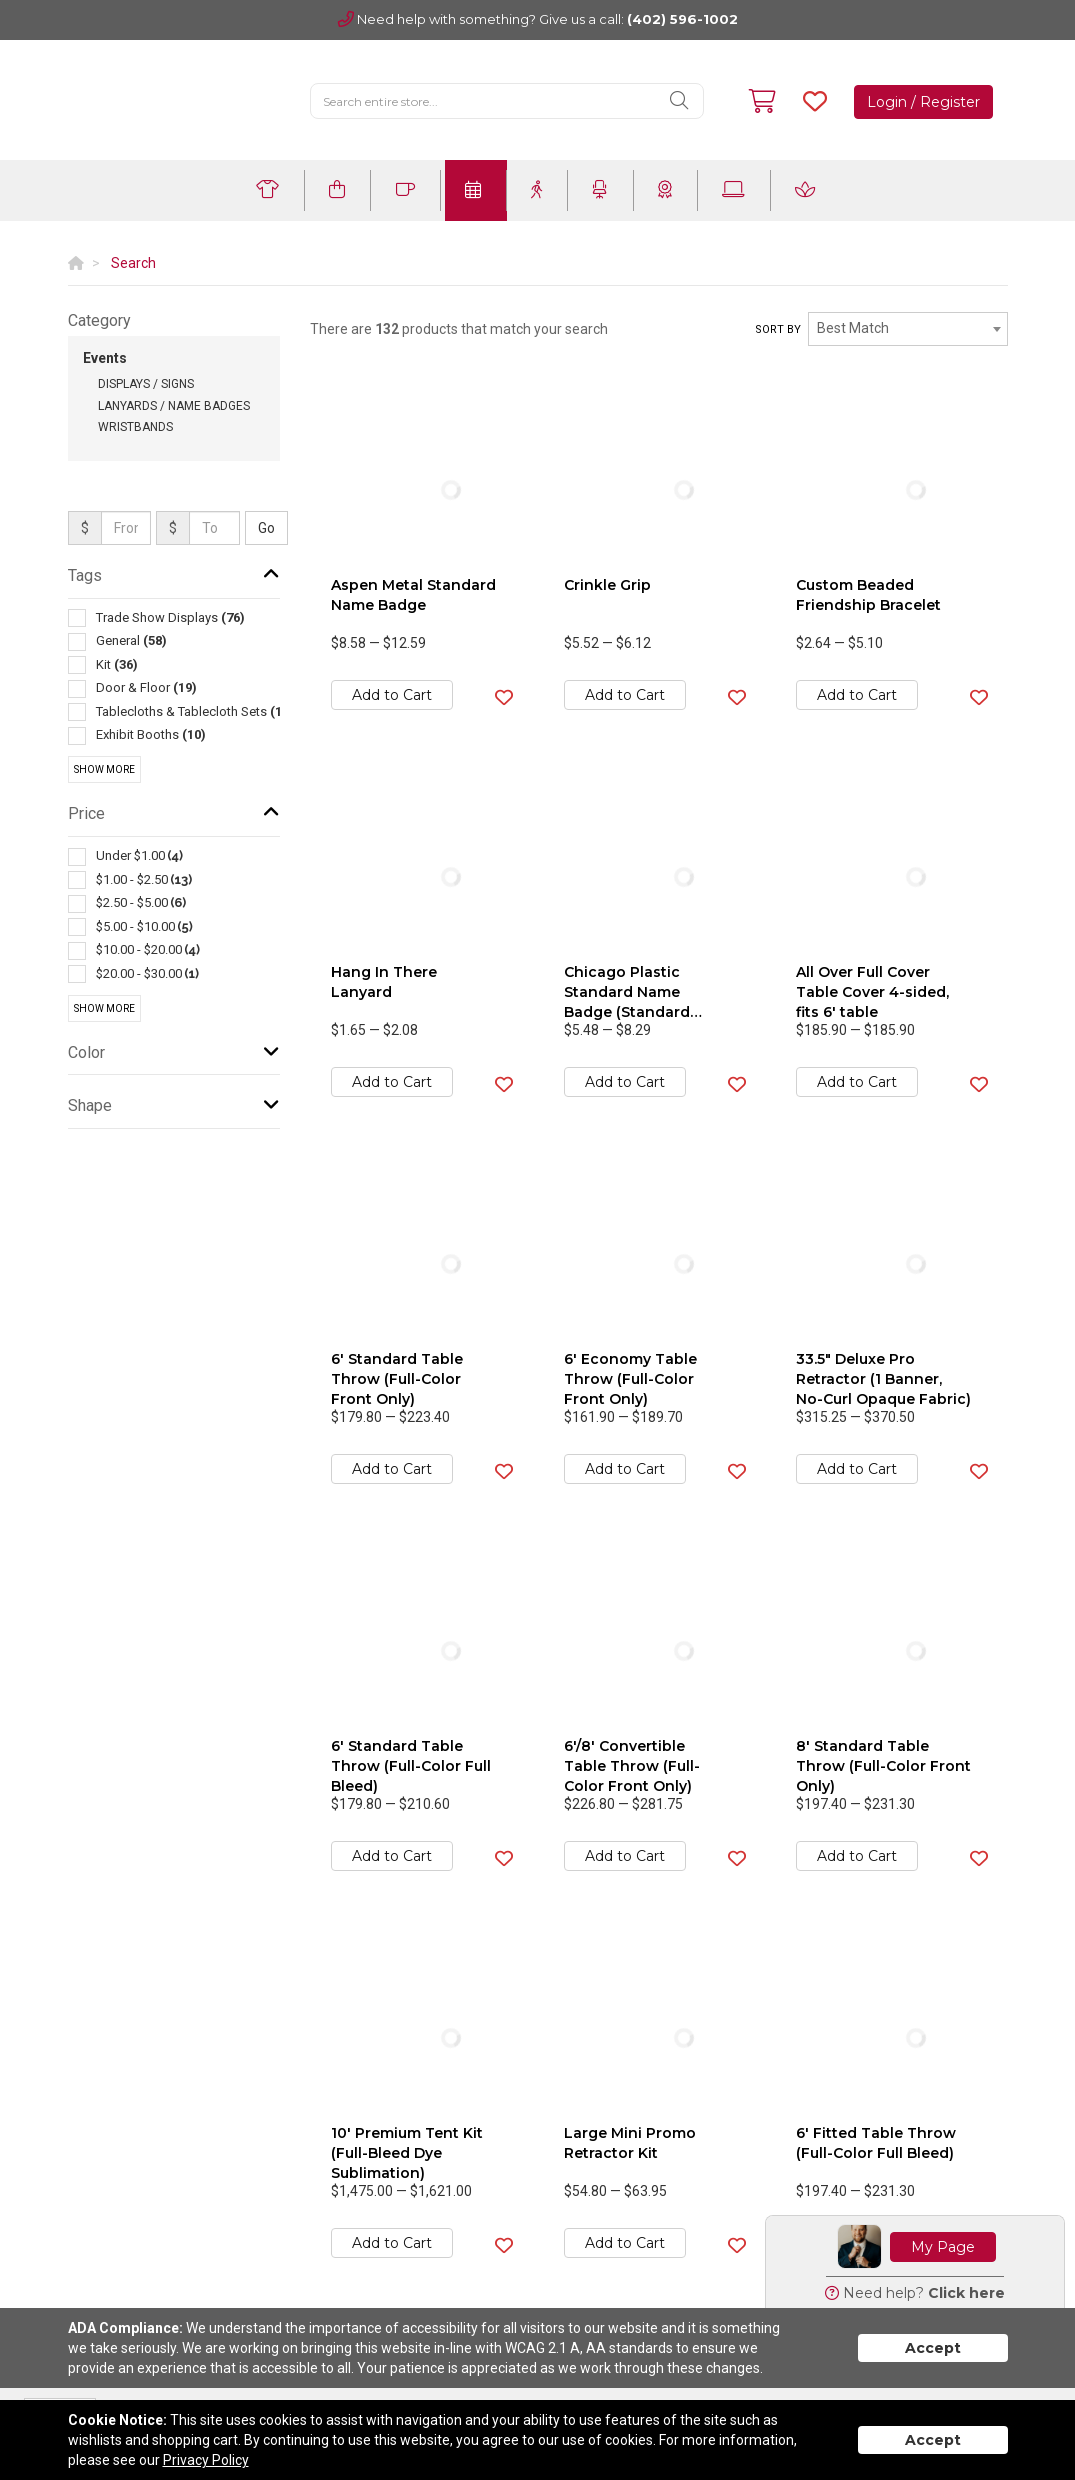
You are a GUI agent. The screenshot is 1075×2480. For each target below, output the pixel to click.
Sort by (778, 329)
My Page (943, 2247)
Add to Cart (392, 695)
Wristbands (135, 427)
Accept (933, 2348)
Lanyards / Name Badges (174, 406)
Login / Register (923, 102)
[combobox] (908, 329)
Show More (104, 769)
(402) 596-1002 (682, 19)
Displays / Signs (146, 384)
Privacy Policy (206, 2460)
